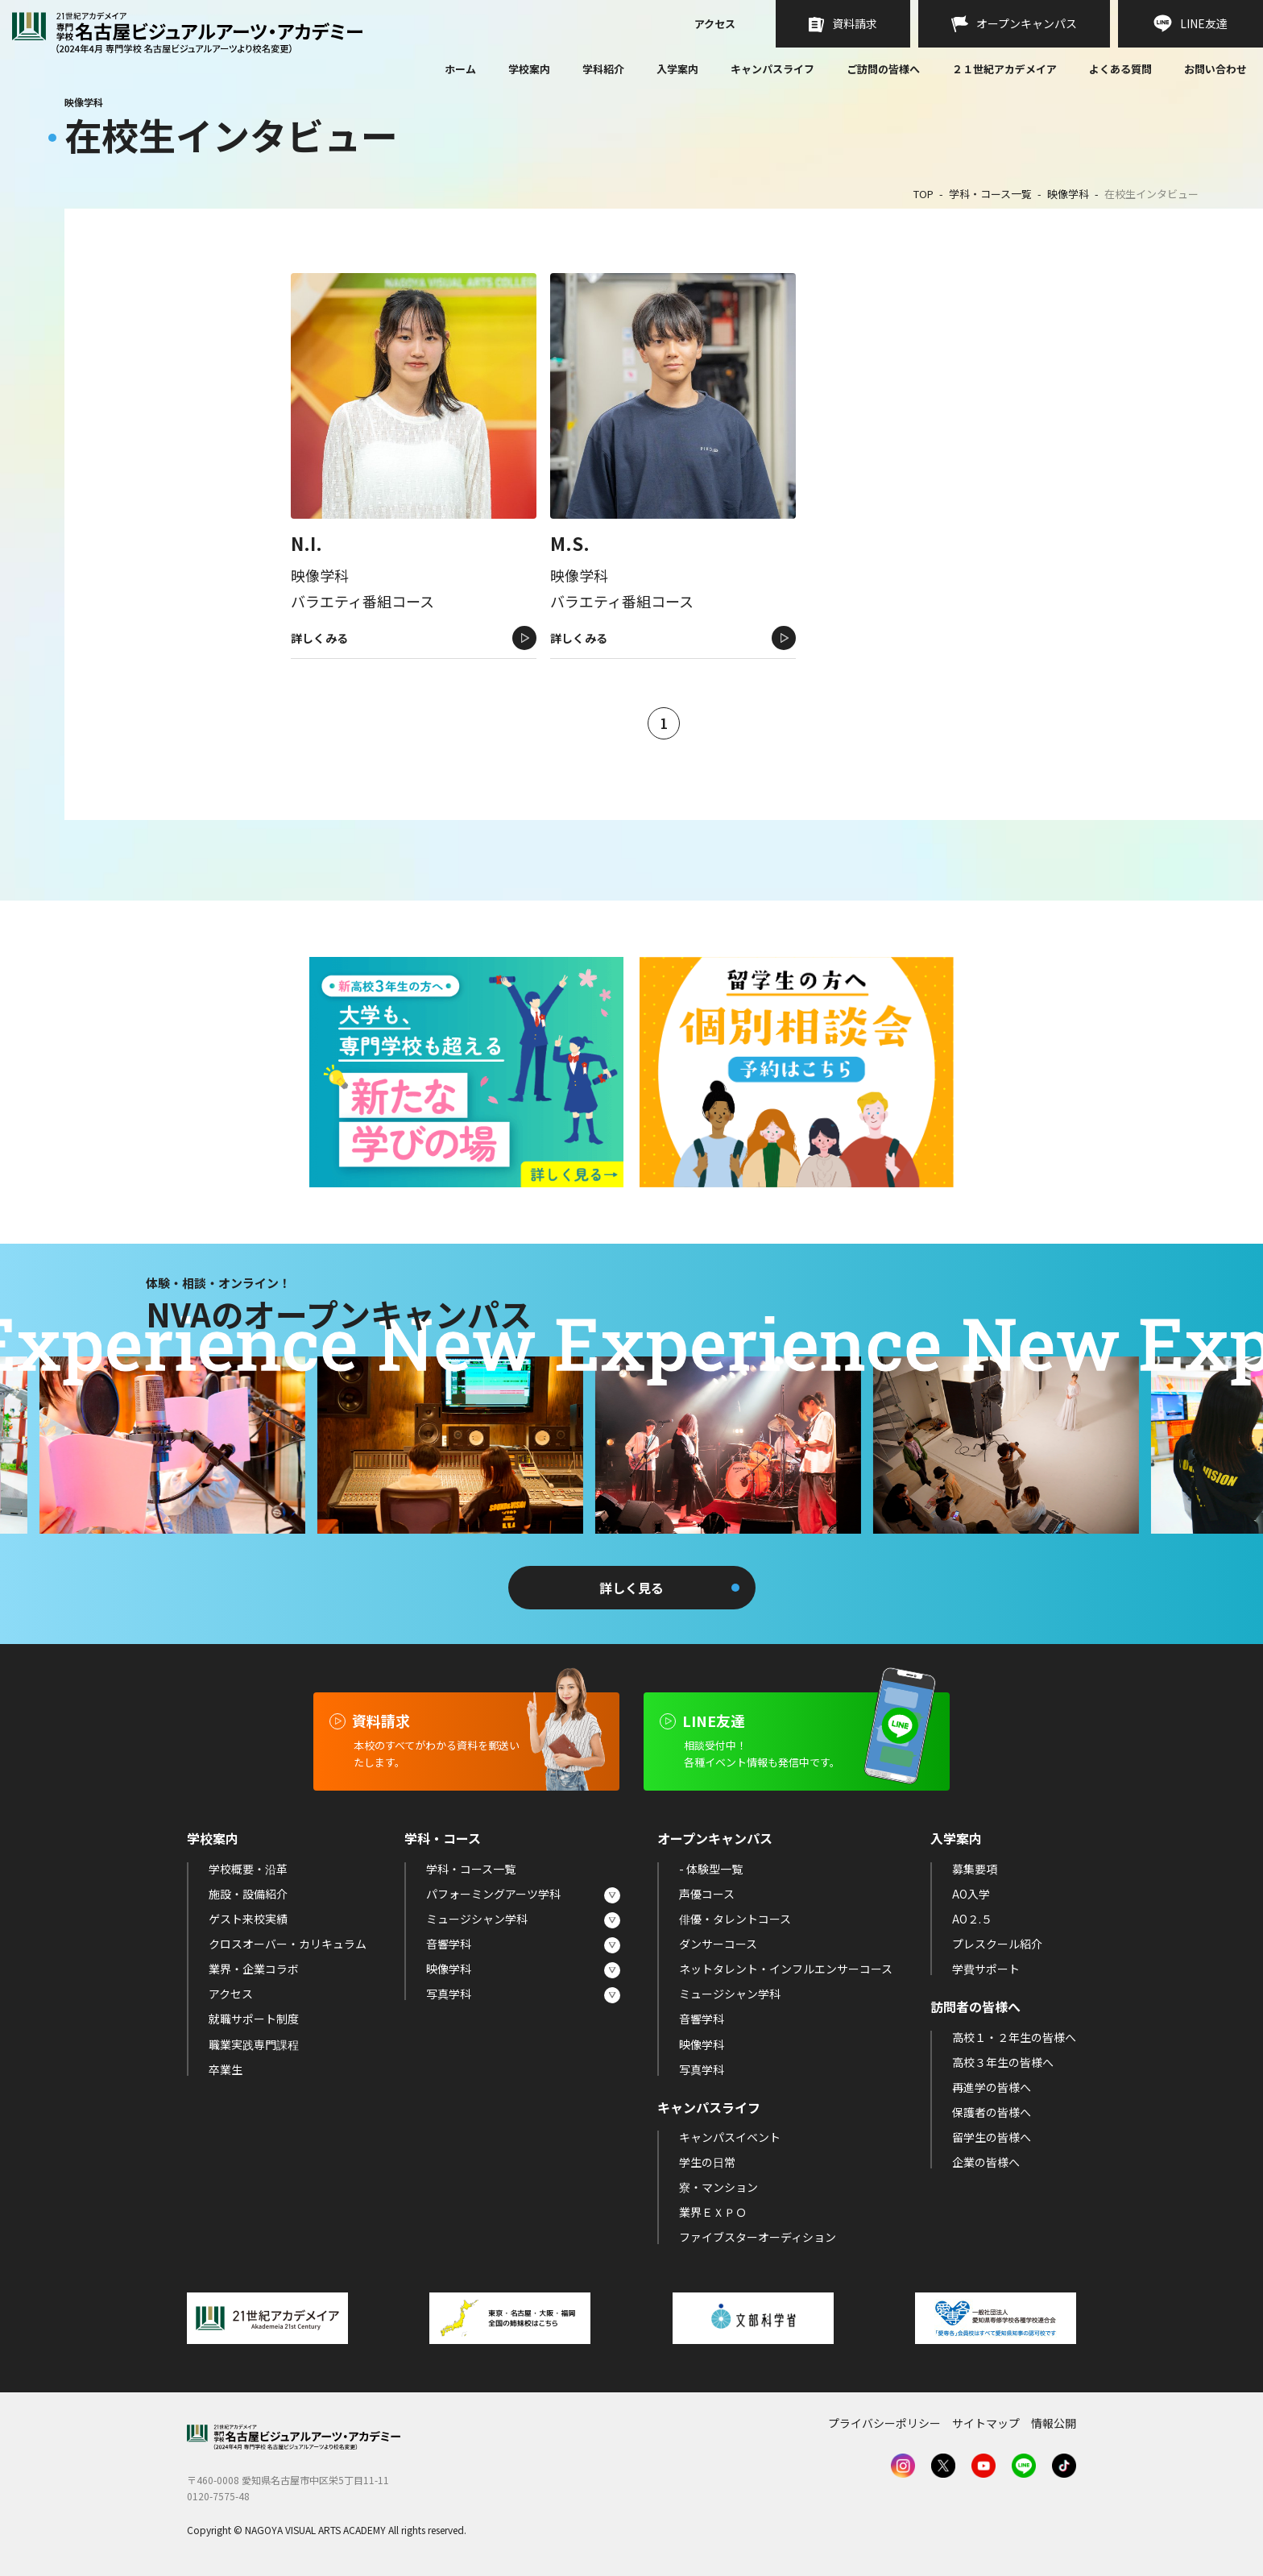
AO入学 (971, 1894)
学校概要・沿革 (248, 1869)
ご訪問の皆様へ (883, 69)
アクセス (714, 25)
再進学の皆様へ (991, 2087)
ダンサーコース (718, 1944)
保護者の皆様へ (991, 2112)
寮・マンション (718, 2187)
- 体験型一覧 (711, 1869)
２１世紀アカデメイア (1004, 69)
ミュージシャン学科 (477, 1918)
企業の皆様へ (986, 2162)
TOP (923, 193)
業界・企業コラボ (254, 1969)
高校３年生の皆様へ (1003, 2062)
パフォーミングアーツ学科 (493, 1893)
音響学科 (448, 1943)
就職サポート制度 (254, 2019)
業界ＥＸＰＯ (713, 2212)
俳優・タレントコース (735, 1919)
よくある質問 (1120, 70)
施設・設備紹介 (248, 1894)
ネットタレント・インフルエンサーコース (785, 1969)
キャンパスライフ (772, 69)
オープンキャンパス (714, 1838)
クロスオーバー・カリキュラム (287, 1944)
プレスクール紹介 (997, 1944)
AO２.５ (972, 1919)
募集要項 (974, 1869)
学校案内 (529, 69)
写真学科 (448, 1993)
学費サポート (986, 1969)
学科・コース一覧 (990, 193)
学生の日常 (707, 2162)
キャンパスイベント (730, 2137)
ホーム (460, 70)
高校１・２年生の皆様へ (1014, 2037)
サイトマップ (986, 2423)
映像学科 (1068, 193)
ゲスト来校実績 (248, 1919)
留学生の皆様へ (991, 2137)
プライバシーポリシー (884, 2423)
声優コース (707, 1894)
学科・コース (442, 1838)
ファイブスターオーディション (757, 2237)
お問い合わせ (1215, 70)
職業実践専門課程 (254, 2044)
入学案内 (677, 69)
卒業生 (225, 2069)
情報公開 (1053, 2423)
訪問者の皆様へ (975, 2006)
